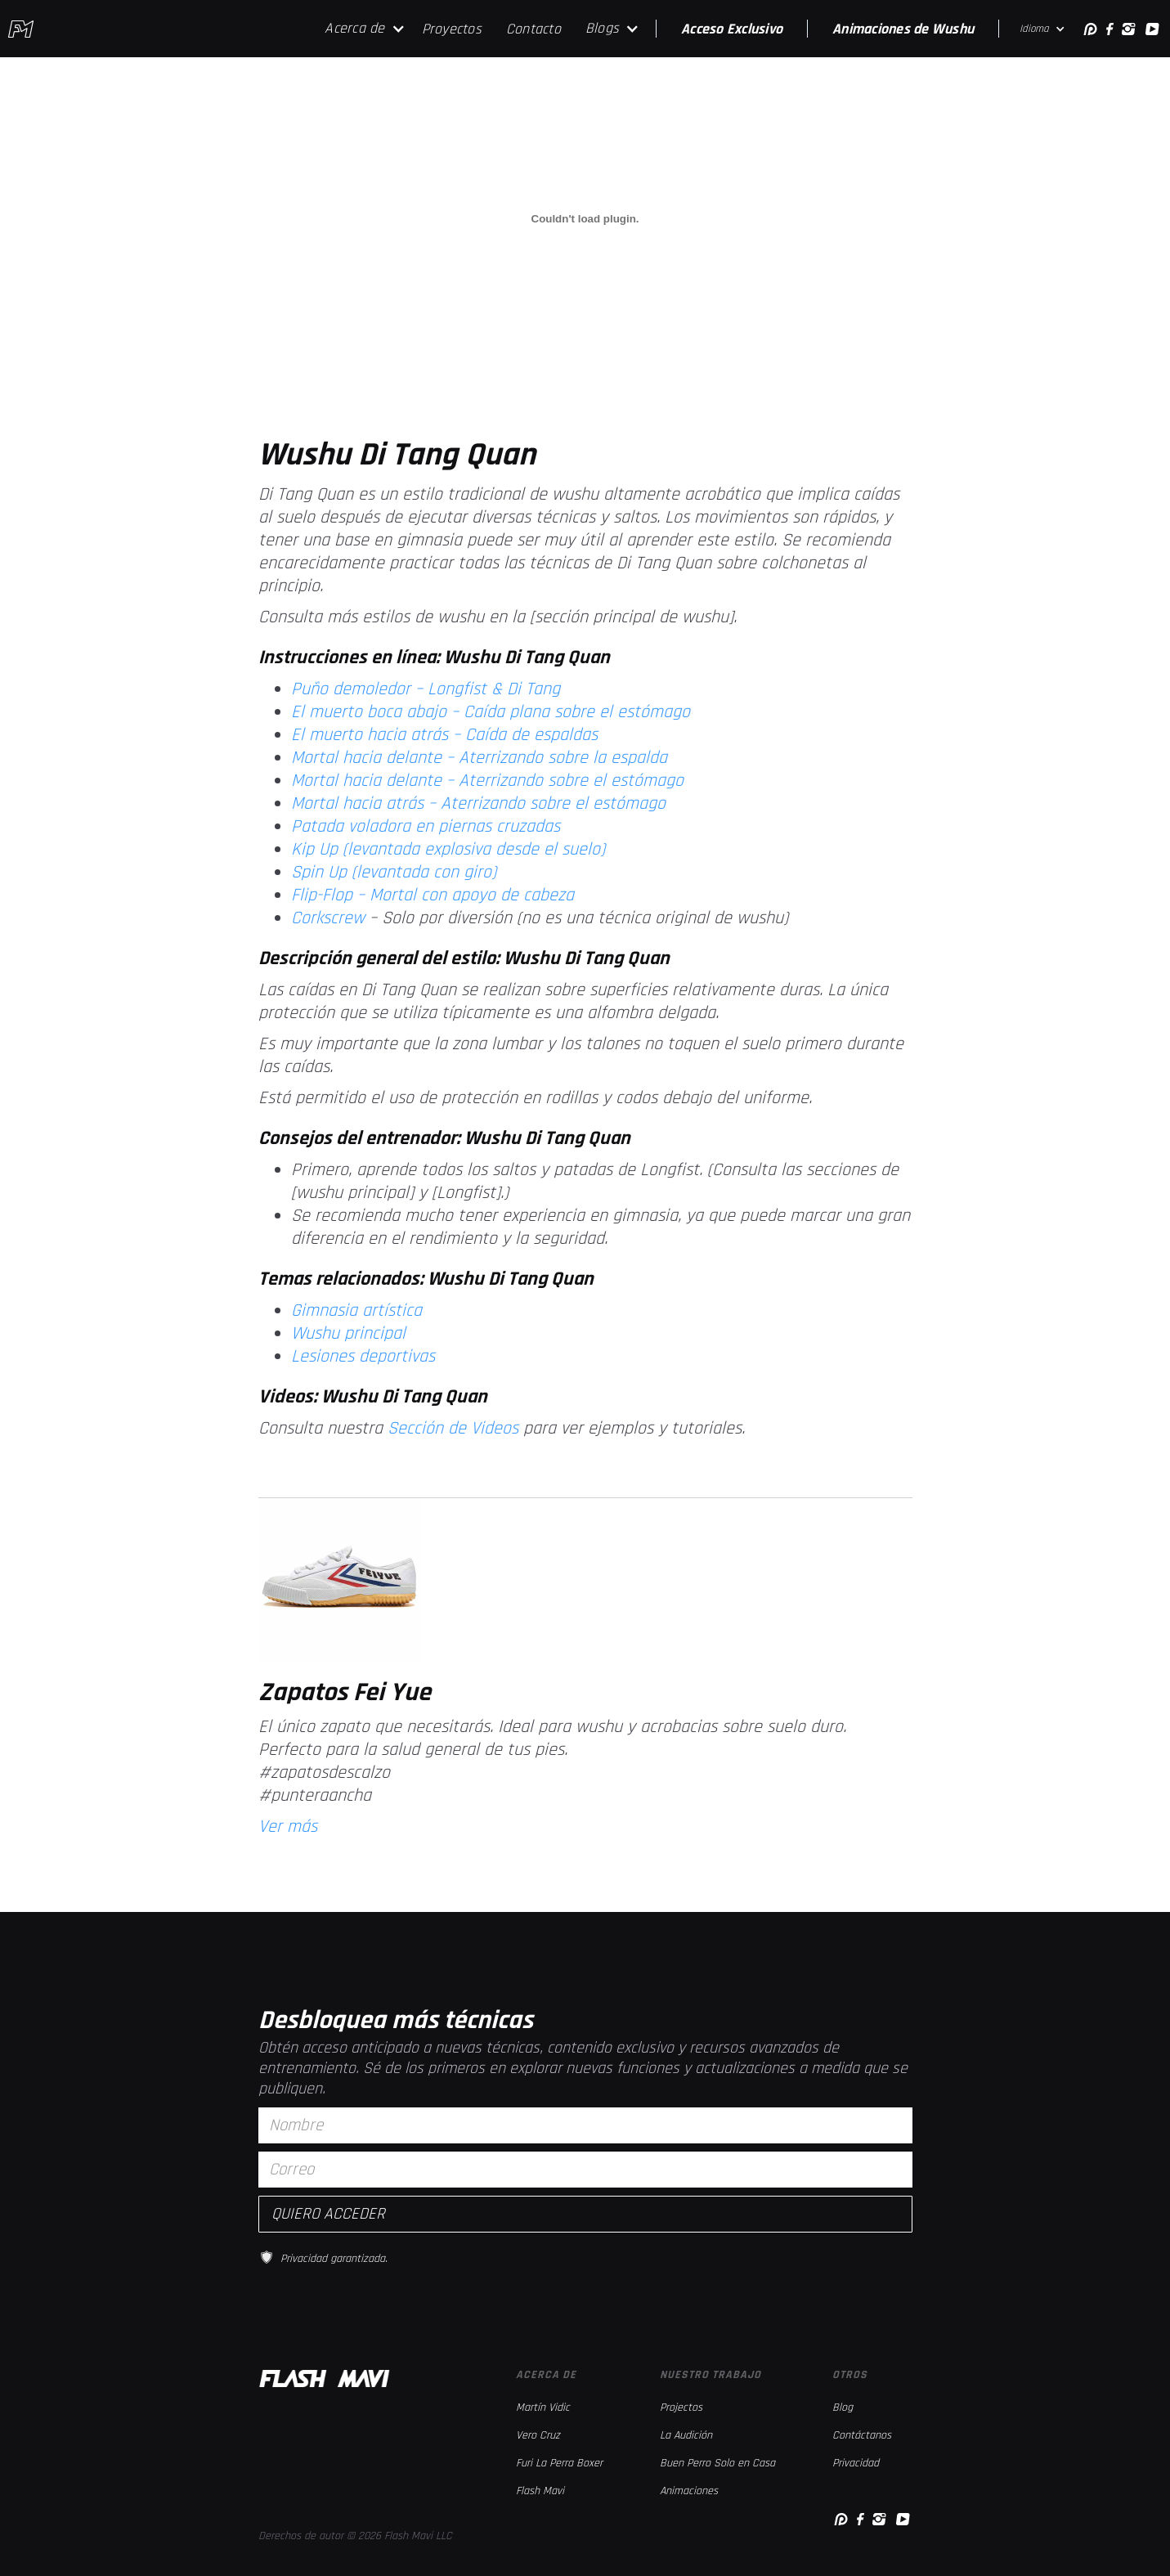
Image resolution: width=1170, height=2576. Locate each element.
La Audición (686, 2435)
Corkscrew (330, 918)
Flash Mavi (540, 2490)
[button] (364, 28)
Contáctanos (861, 2435)
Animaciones (689, 2490)
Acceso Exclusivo (731, 29)
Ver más (287, 1826)
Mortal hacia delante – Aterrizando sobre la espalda (479, 758)
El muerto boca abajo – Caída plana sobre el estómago (490, 712)
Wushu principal (348, 1333)
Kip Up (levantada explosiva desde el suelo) (448, 849)
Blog (842, 2407)
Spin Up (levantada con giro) (393, 872)
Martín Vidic (543, 2407)
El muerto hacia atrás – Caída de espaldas (444, 735)
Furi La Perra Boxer (559, 2463)
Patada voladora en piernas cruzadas (425, 826)
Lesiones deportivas (363, 1356)
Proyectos (452, 29)
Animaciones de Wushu (903, 29)
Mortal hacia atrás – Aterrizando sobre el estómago (478, 803)
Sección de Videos (453, 1428)
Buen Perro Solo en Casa (717, 2463)
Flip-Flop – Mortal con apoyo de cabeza (432, 895)
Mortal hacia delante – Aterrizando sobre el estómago (487, 781)
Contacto (533, 29)
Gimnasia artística (356, 1310)
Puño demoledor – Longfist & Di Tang (425, 689)
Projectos (681, 2407)
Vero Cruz (538, 2435)
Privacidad (855, 2463)
